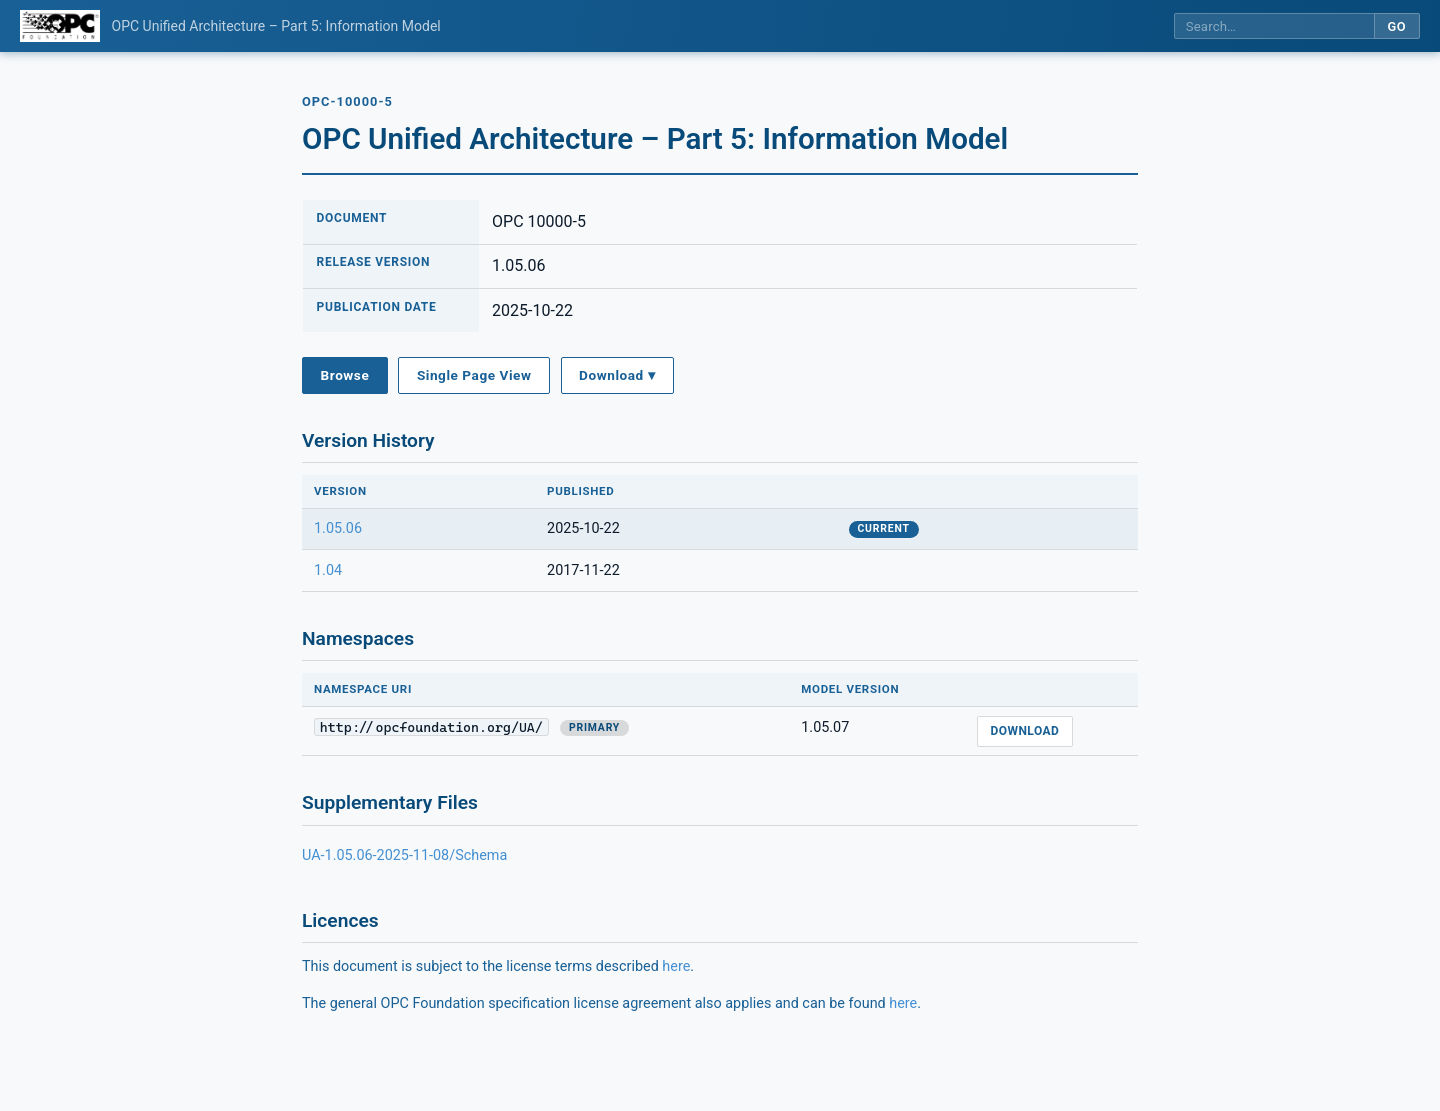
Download (1024, 731)
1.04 (328, 570)
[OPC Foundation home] (60, 26)
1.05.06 (338, 528)
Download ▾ (617, 375)
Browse (345, 375)
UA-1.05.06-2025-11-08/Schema (404, 855)
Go (1396, 26)
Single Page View (474, 375)
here (676, 966)
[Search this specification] (1274, 26)
